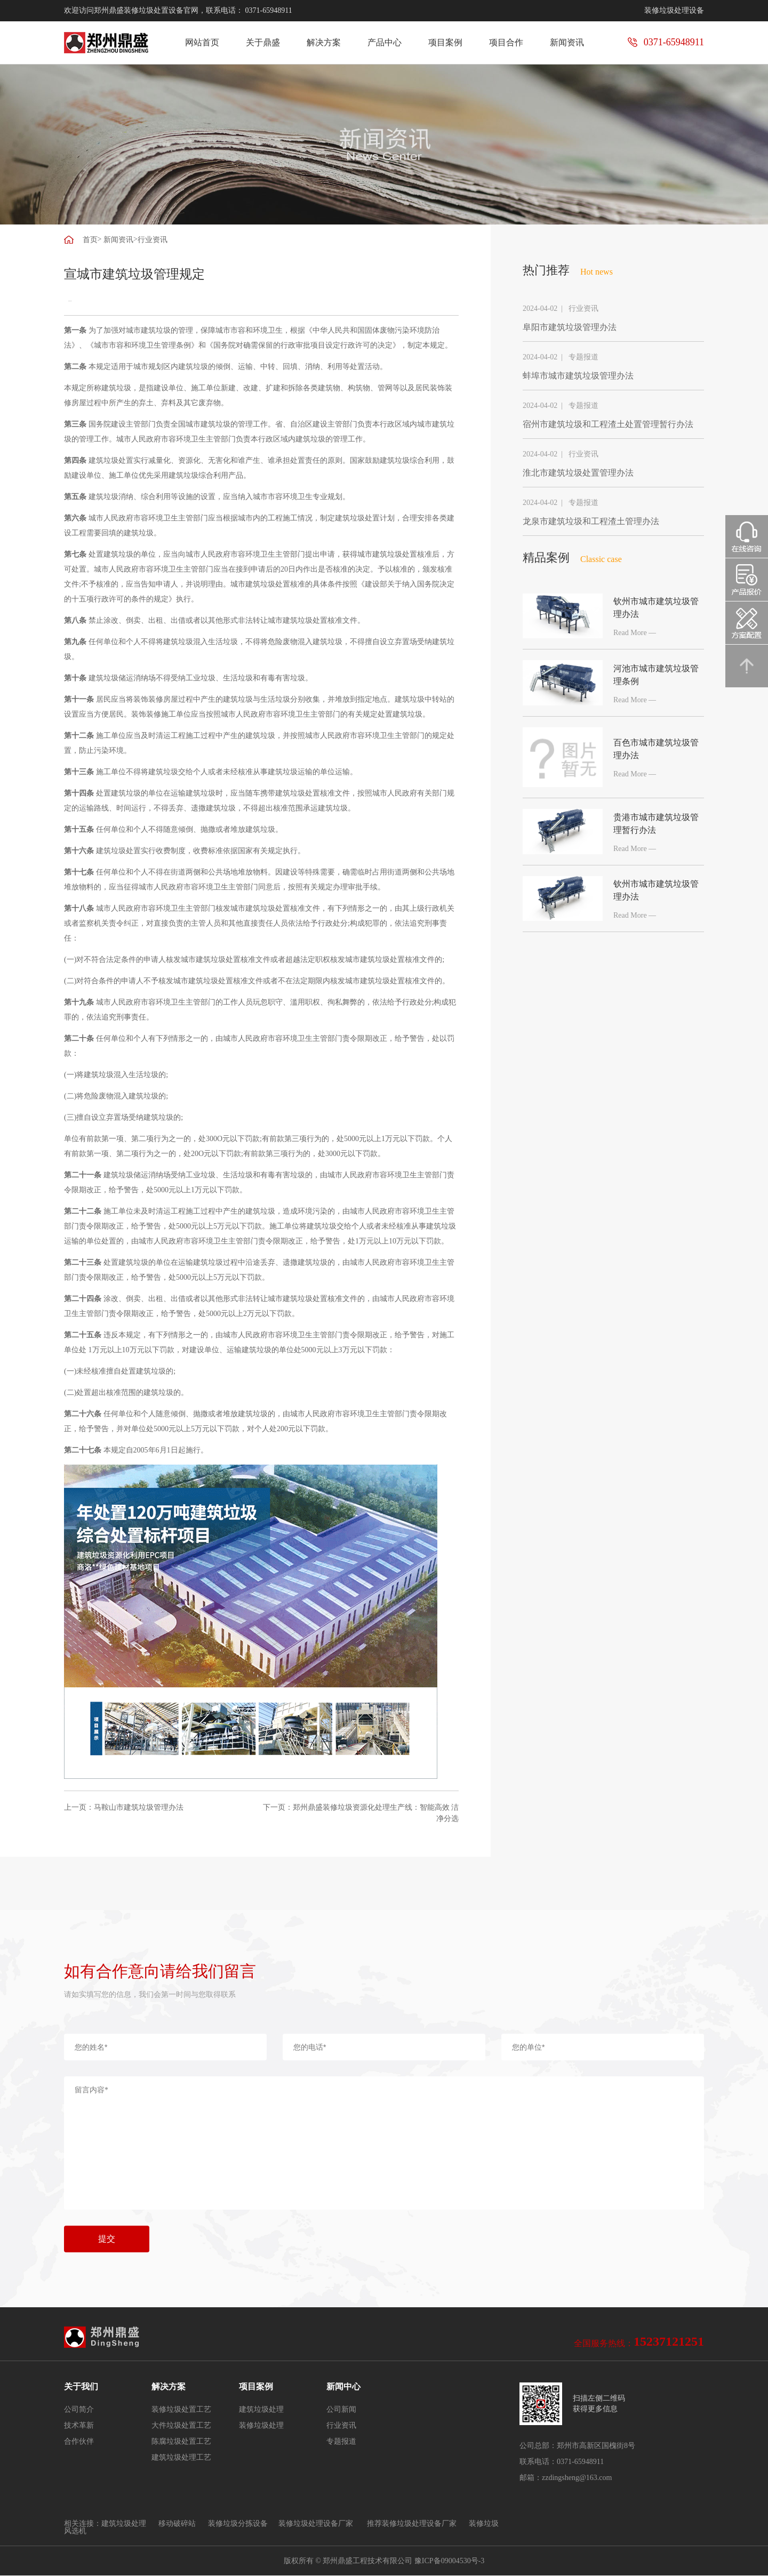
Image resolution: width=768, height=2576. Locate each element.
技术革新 (79, 2425)
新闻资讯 (567, 42)
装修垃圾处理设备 (674, 10)
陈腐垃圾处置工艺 (181, 2441)
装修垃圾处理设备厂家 (315, 2523)
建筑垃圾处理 (261, 2409)
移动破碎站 (177, 2523)
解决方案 (324, 42)
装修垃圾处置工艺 (181, 2409)
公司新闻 (341, 2409)
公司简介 (79, 2409)
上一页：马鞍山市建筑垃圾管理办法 (123, 1807)
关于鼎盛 (263, 42)
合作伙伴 (79, 2441)
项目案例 (445, 42)
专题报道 (341, 2441)
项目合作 (506, 42)
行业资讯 (152, 240)
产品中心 (384, 42)
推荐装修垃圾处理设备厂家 (413, 2523)
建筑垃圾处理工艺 (181, 2457)
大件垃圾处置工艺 (181, 2425)
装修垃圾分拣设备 (238, 2523)
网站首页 (202, 42)
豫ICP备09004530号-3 (449, 2561)
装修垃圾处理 (261, 2425)
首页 (90, 240)
